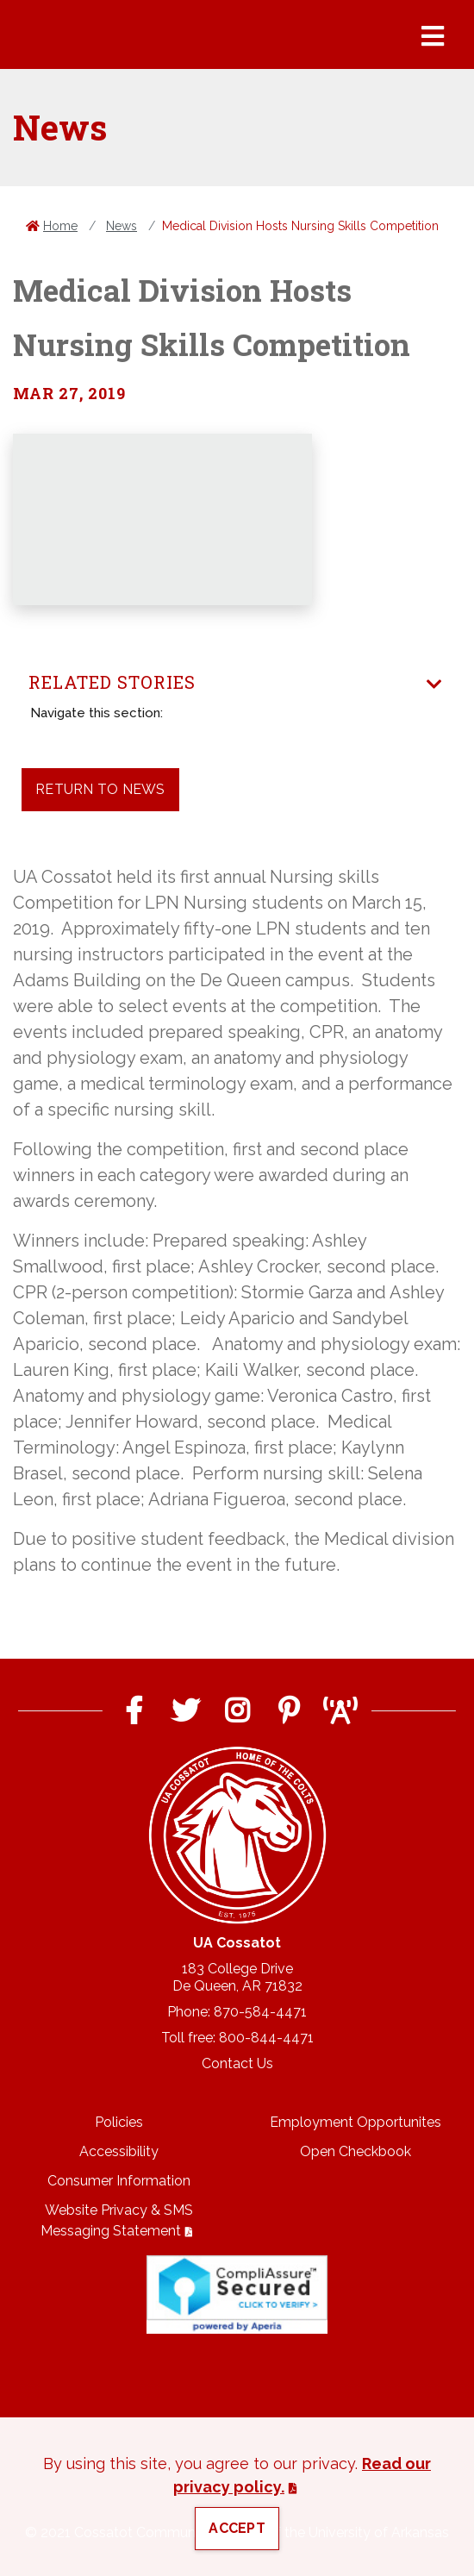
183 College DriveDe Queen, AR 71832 (237, 1977)
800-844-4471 (266, 2037)
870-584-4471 (260, 2012)
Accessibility (119, 2151)
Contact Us (237, 2063)
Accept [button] (237, 2528)
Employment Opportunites (355, 2122)
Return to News (100, 789)
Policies (119, 2122)
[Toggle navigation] (434, 684)
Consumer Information (118, 2181)
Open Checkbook (355, 2151)
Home (60, 226)
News (121, 226)
